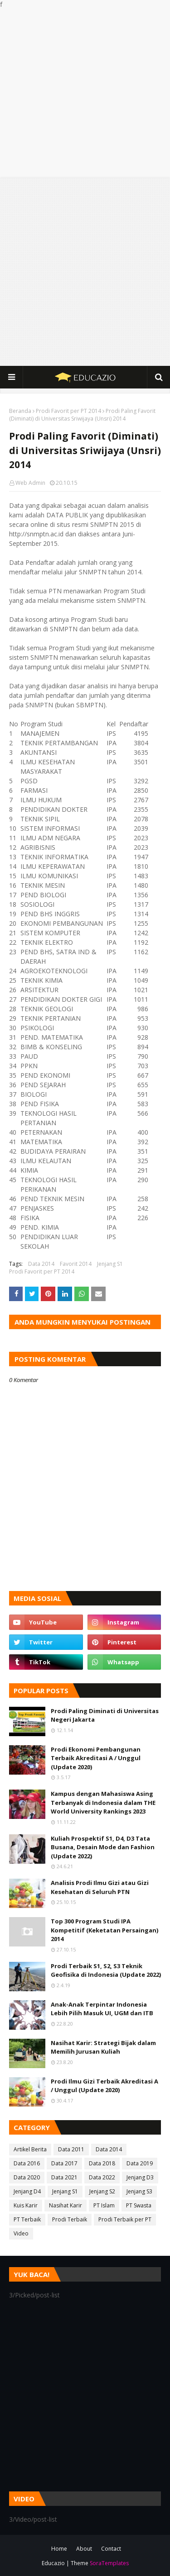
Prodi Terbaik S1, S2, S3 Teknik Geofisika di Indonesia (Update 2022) (106, 1970)
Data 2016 (27, 2163)
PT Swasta (138, 2205)
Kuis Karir (26, 2205)
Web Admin (30, 483)
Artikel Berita (30, 2149)
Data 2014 (41, 1264)
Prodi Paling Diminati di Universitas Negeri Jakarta (105, 1715)
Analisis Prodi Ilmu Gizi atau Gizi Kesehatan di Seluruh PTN (100, 1887)
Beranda (20, 411)
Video (21, 2233)
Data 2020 (27, 2177)
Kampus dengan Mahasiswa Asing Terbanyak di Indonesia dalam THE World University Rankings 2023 (103, 1802)
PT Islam (104, 2205)
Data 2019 (139, 2163)
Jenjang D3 (140, 2177)
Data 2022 (102, 2177)
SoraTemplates (109, 2563)
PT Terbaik (27, 2219)
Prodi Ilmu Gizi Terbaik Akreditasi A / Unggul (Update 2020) (104, 2085)
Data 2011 (71, 2149)
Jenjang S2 (102, 2191)
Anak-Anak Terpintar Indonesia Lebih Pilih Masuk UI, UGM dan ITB (102, 2008)
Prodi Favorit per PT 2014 (68, 411)
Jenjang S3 (139, 2191)
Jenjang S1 (110, 1264)
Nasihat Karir (65, 2205)
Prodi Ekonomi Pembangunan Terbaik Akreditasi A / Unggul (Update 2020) (96, 1758)
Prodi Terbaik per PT (124, 2219)
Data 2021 (64, 2177)
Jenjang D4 (27, 2191)
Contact (111, 2548)
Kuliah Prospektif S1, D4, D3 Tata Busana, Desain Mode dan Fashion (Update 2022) (103, 1847)
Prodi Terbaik (69, 2219)
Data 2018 (102, 2163)
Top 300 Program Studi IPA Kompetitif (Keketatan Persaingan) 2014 (104, 1930)
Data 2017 (64, 2163)
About (84, 2548)
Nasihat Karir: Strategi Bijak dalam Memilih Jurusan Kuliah (103, 2047)
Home (59, 2548)
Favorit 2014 (76, 1264)
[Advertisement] (85, 93)
